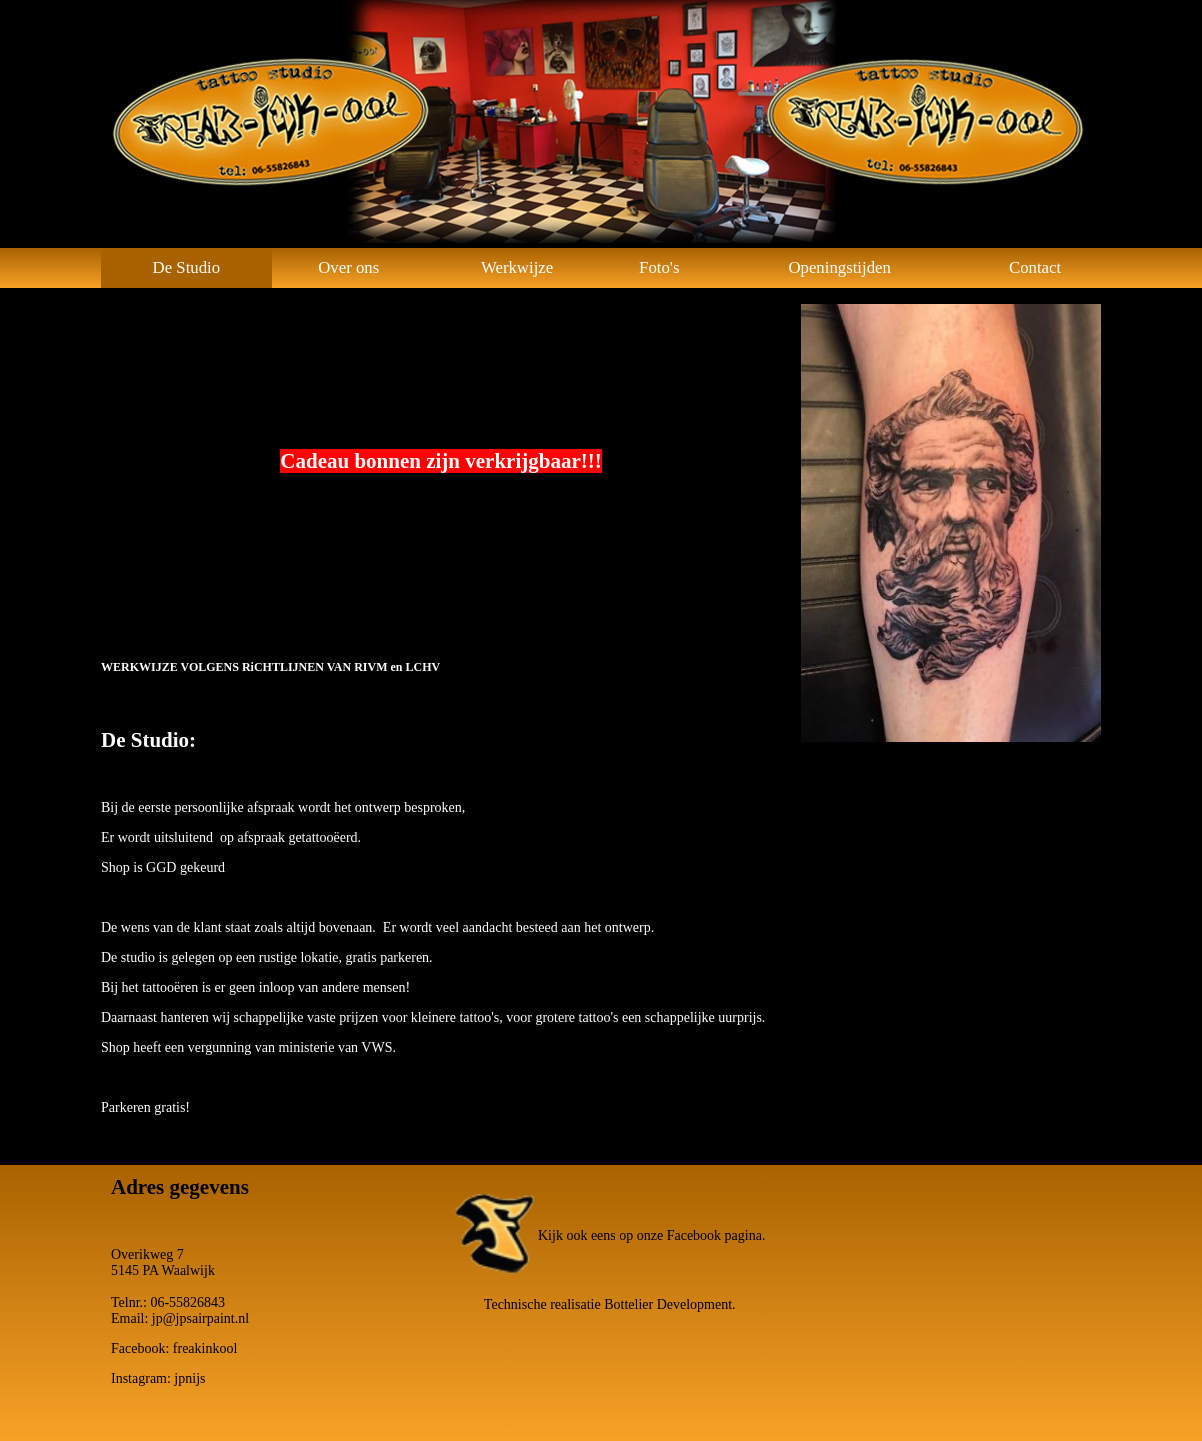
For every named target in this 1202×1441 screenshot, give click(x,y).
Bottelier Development (668, 1304)
